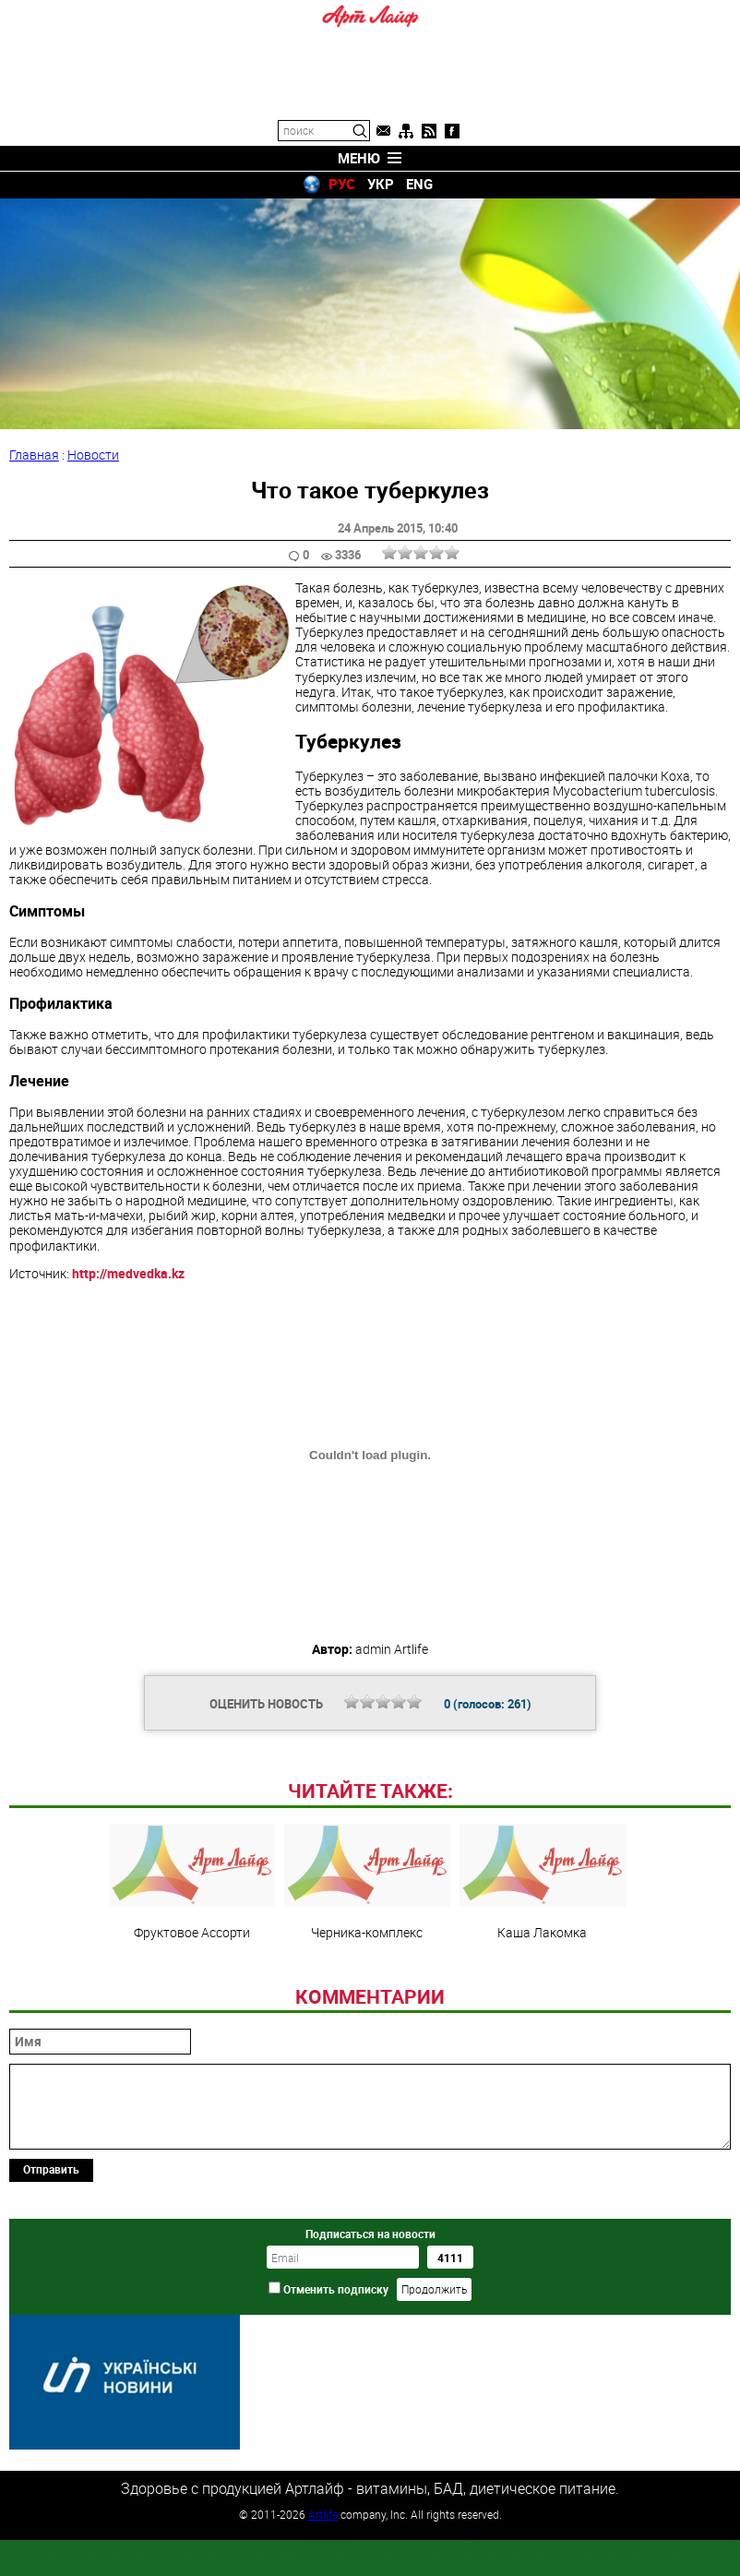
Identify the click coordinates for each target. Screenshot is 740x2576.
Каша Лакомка (543, 2008)
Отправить (51, 2295)
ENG (419, 183)
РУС (341, 183)
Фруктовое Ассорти (192, 2008)
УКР (380, 183)
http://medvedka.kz (128, 1273)
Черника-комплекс (367, 2008)
